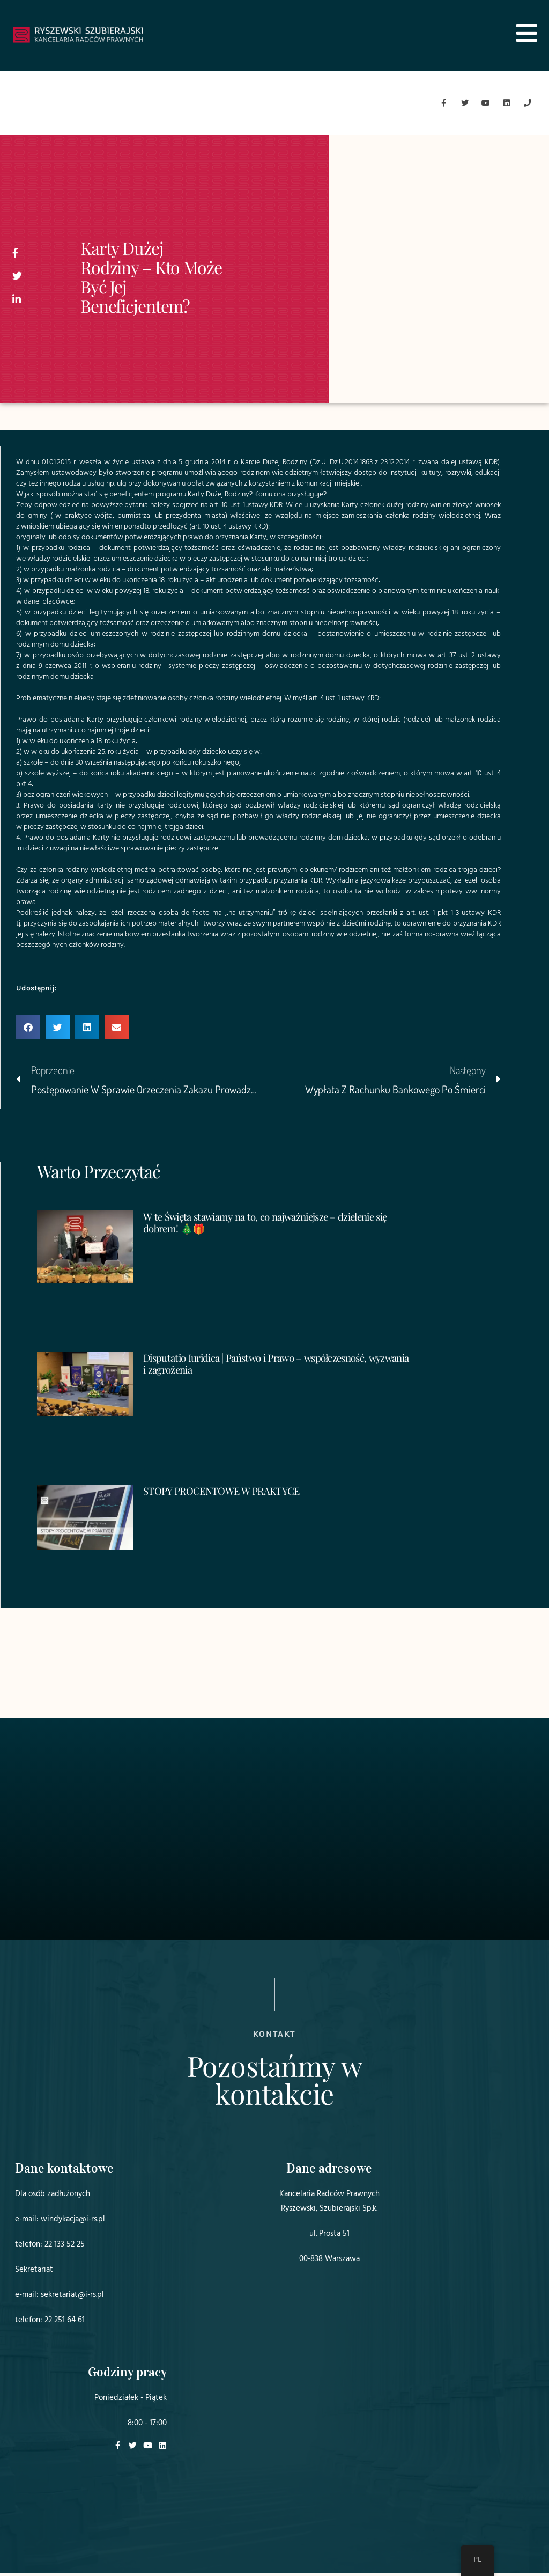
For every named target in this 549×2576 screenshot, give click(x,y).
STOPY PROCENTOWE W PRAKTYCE (227, 1494)
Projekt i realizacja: (401, 2537)
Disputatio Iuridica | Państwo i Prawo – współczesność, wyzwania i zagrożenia (265, 1366)
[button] (28, 1031)
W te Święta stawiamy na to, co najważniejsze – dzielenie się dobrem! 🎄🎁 (276, 1225)
